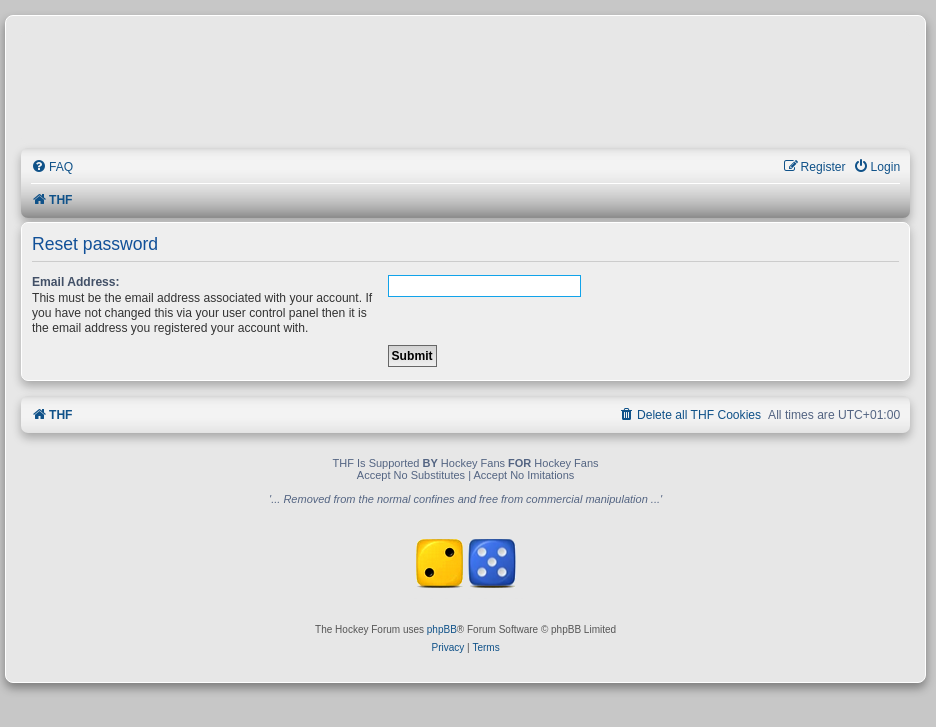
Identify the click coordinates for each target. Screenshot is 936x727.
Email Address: (76, 282)
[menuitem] (52, 167)
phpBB (442, 629)
